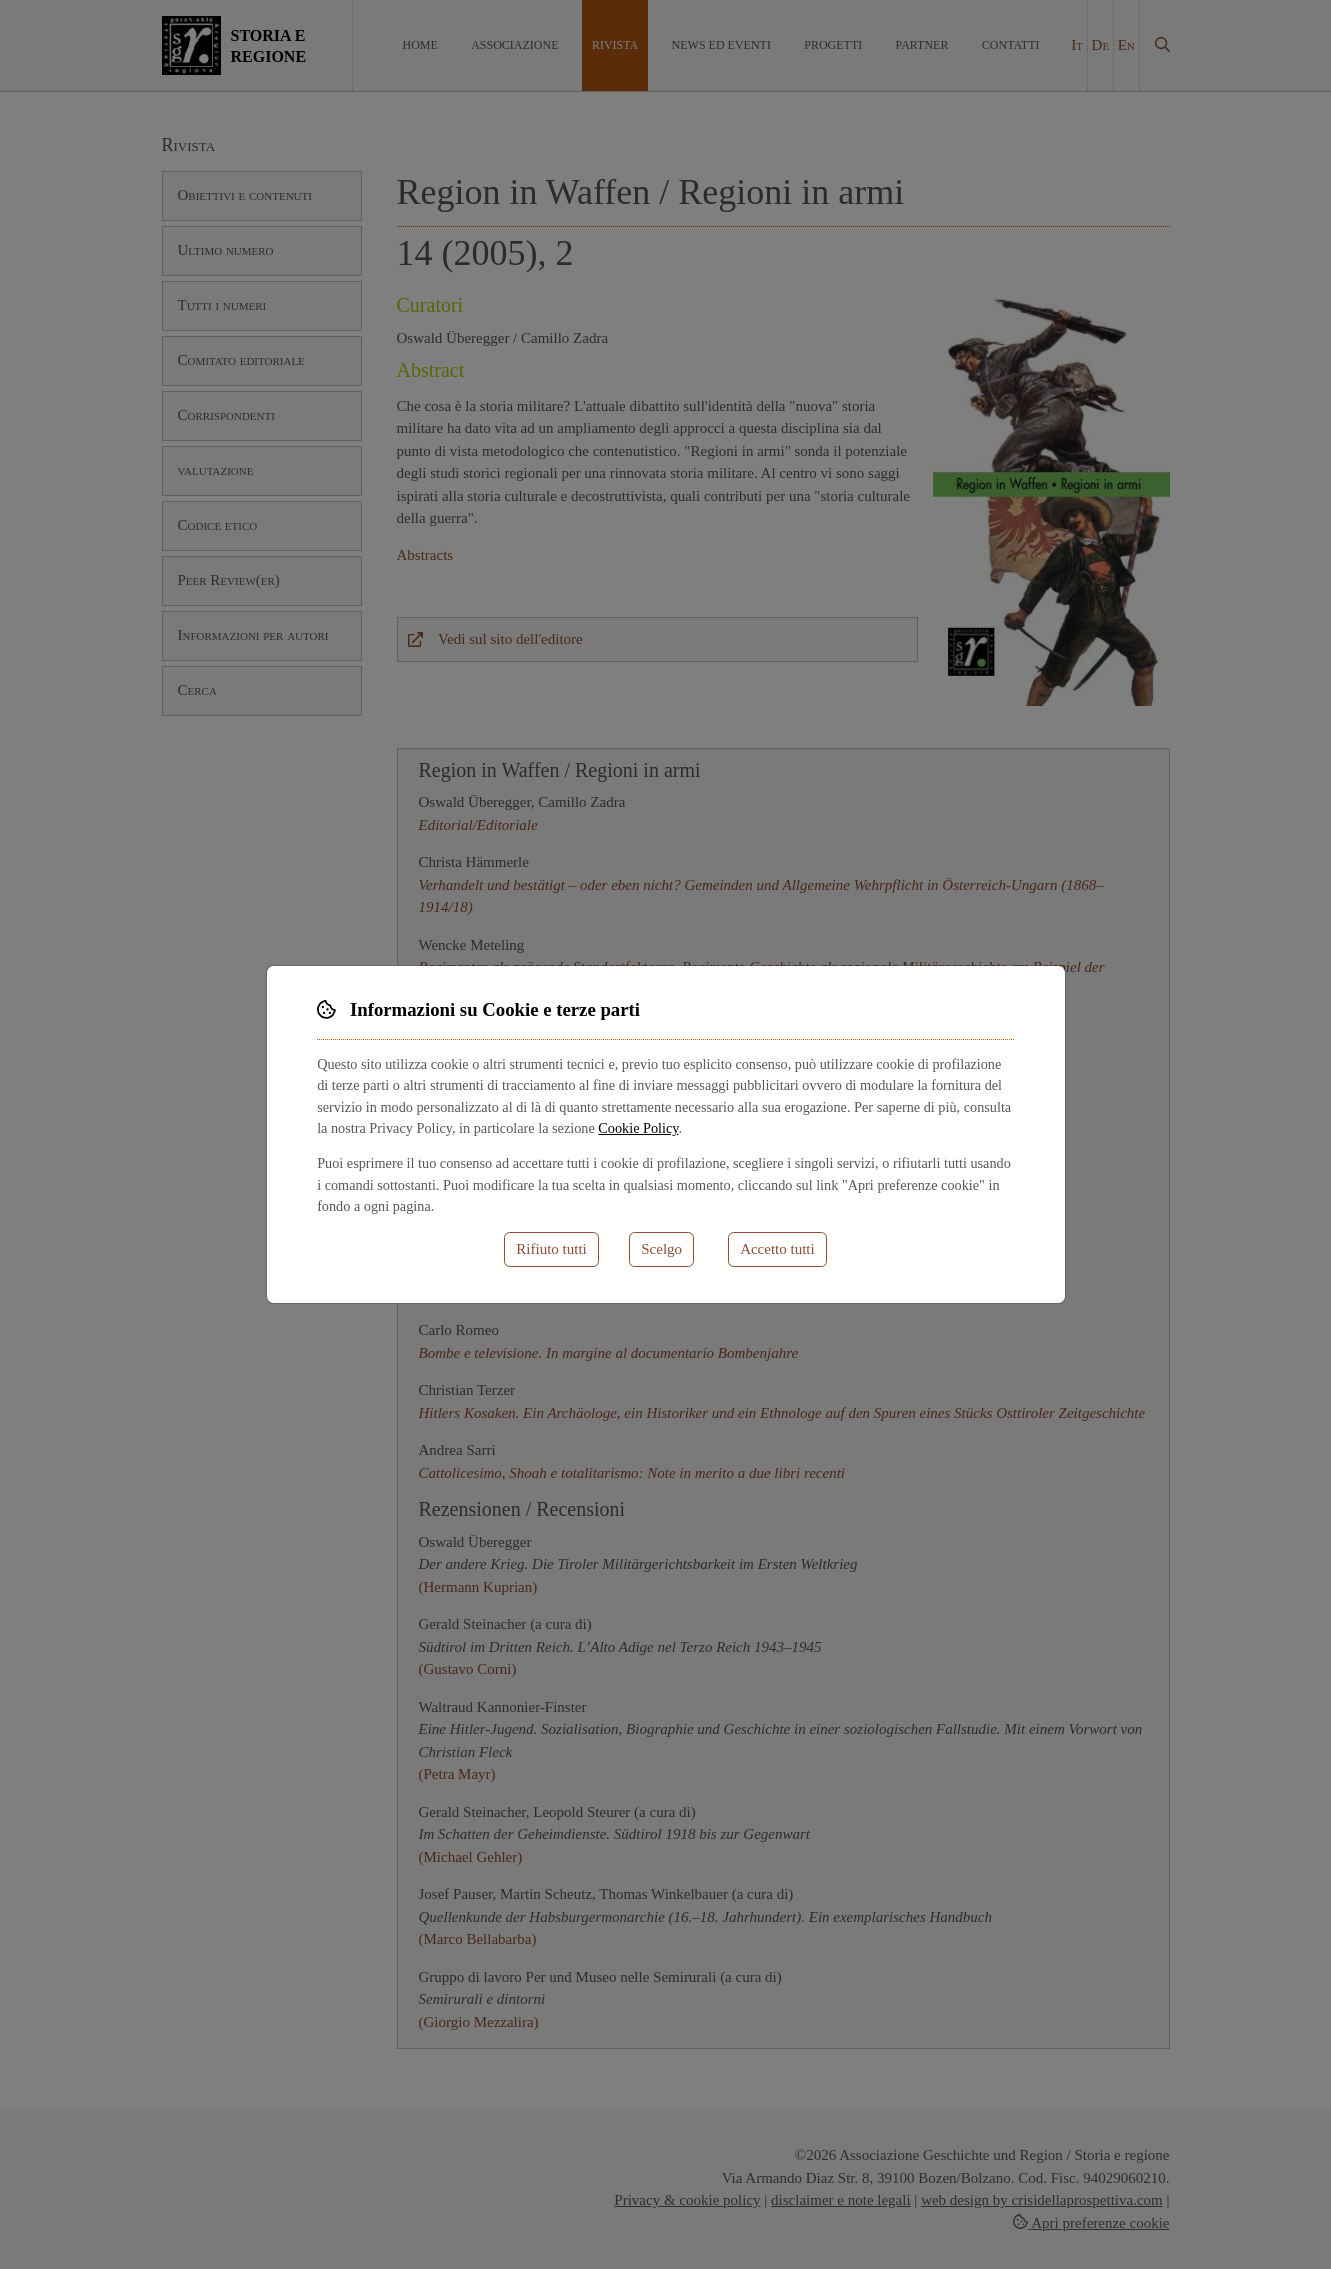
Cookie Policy (638, 1128)
